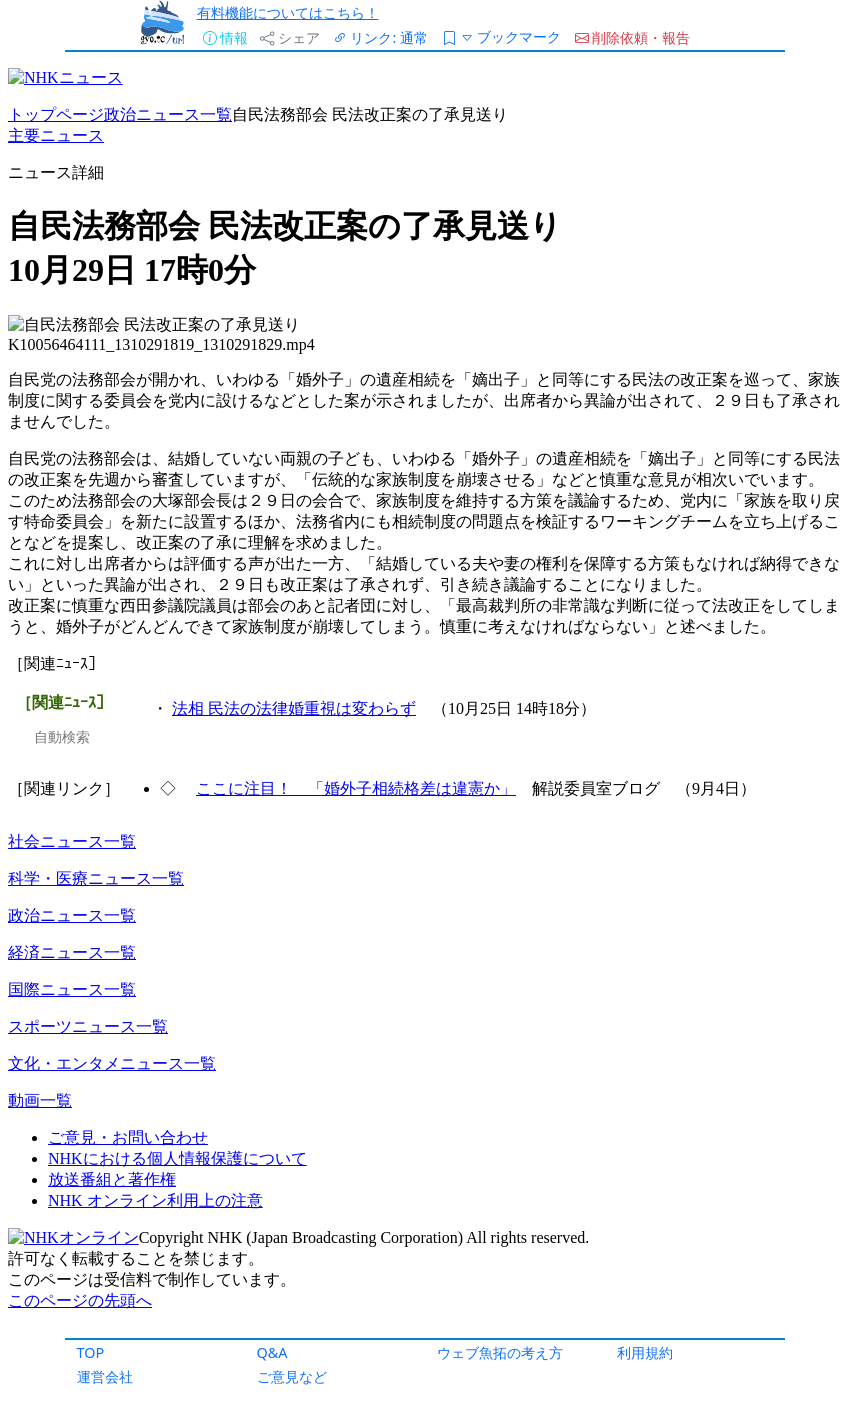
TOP (91, 1352)
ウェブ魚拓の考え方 (500, 1352)
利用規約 (645, 1352)
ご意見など (292, 1376)
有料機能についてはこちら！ (288, 12)
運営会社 (105, 1376)
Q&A (272, 1352)
